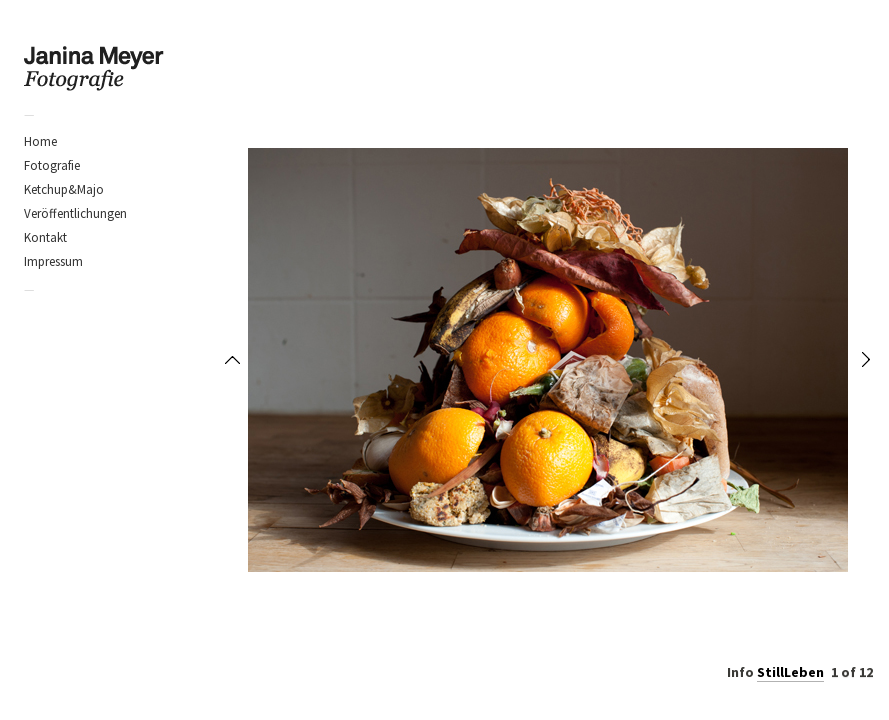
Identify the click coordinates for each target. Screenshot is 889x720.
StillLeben (790, 672)
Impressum (53, 261)
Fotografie (52, 165)
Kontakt (45, 237)
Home (40, 141)
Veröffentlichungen (75, 213)
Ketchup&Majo (64, 189)
